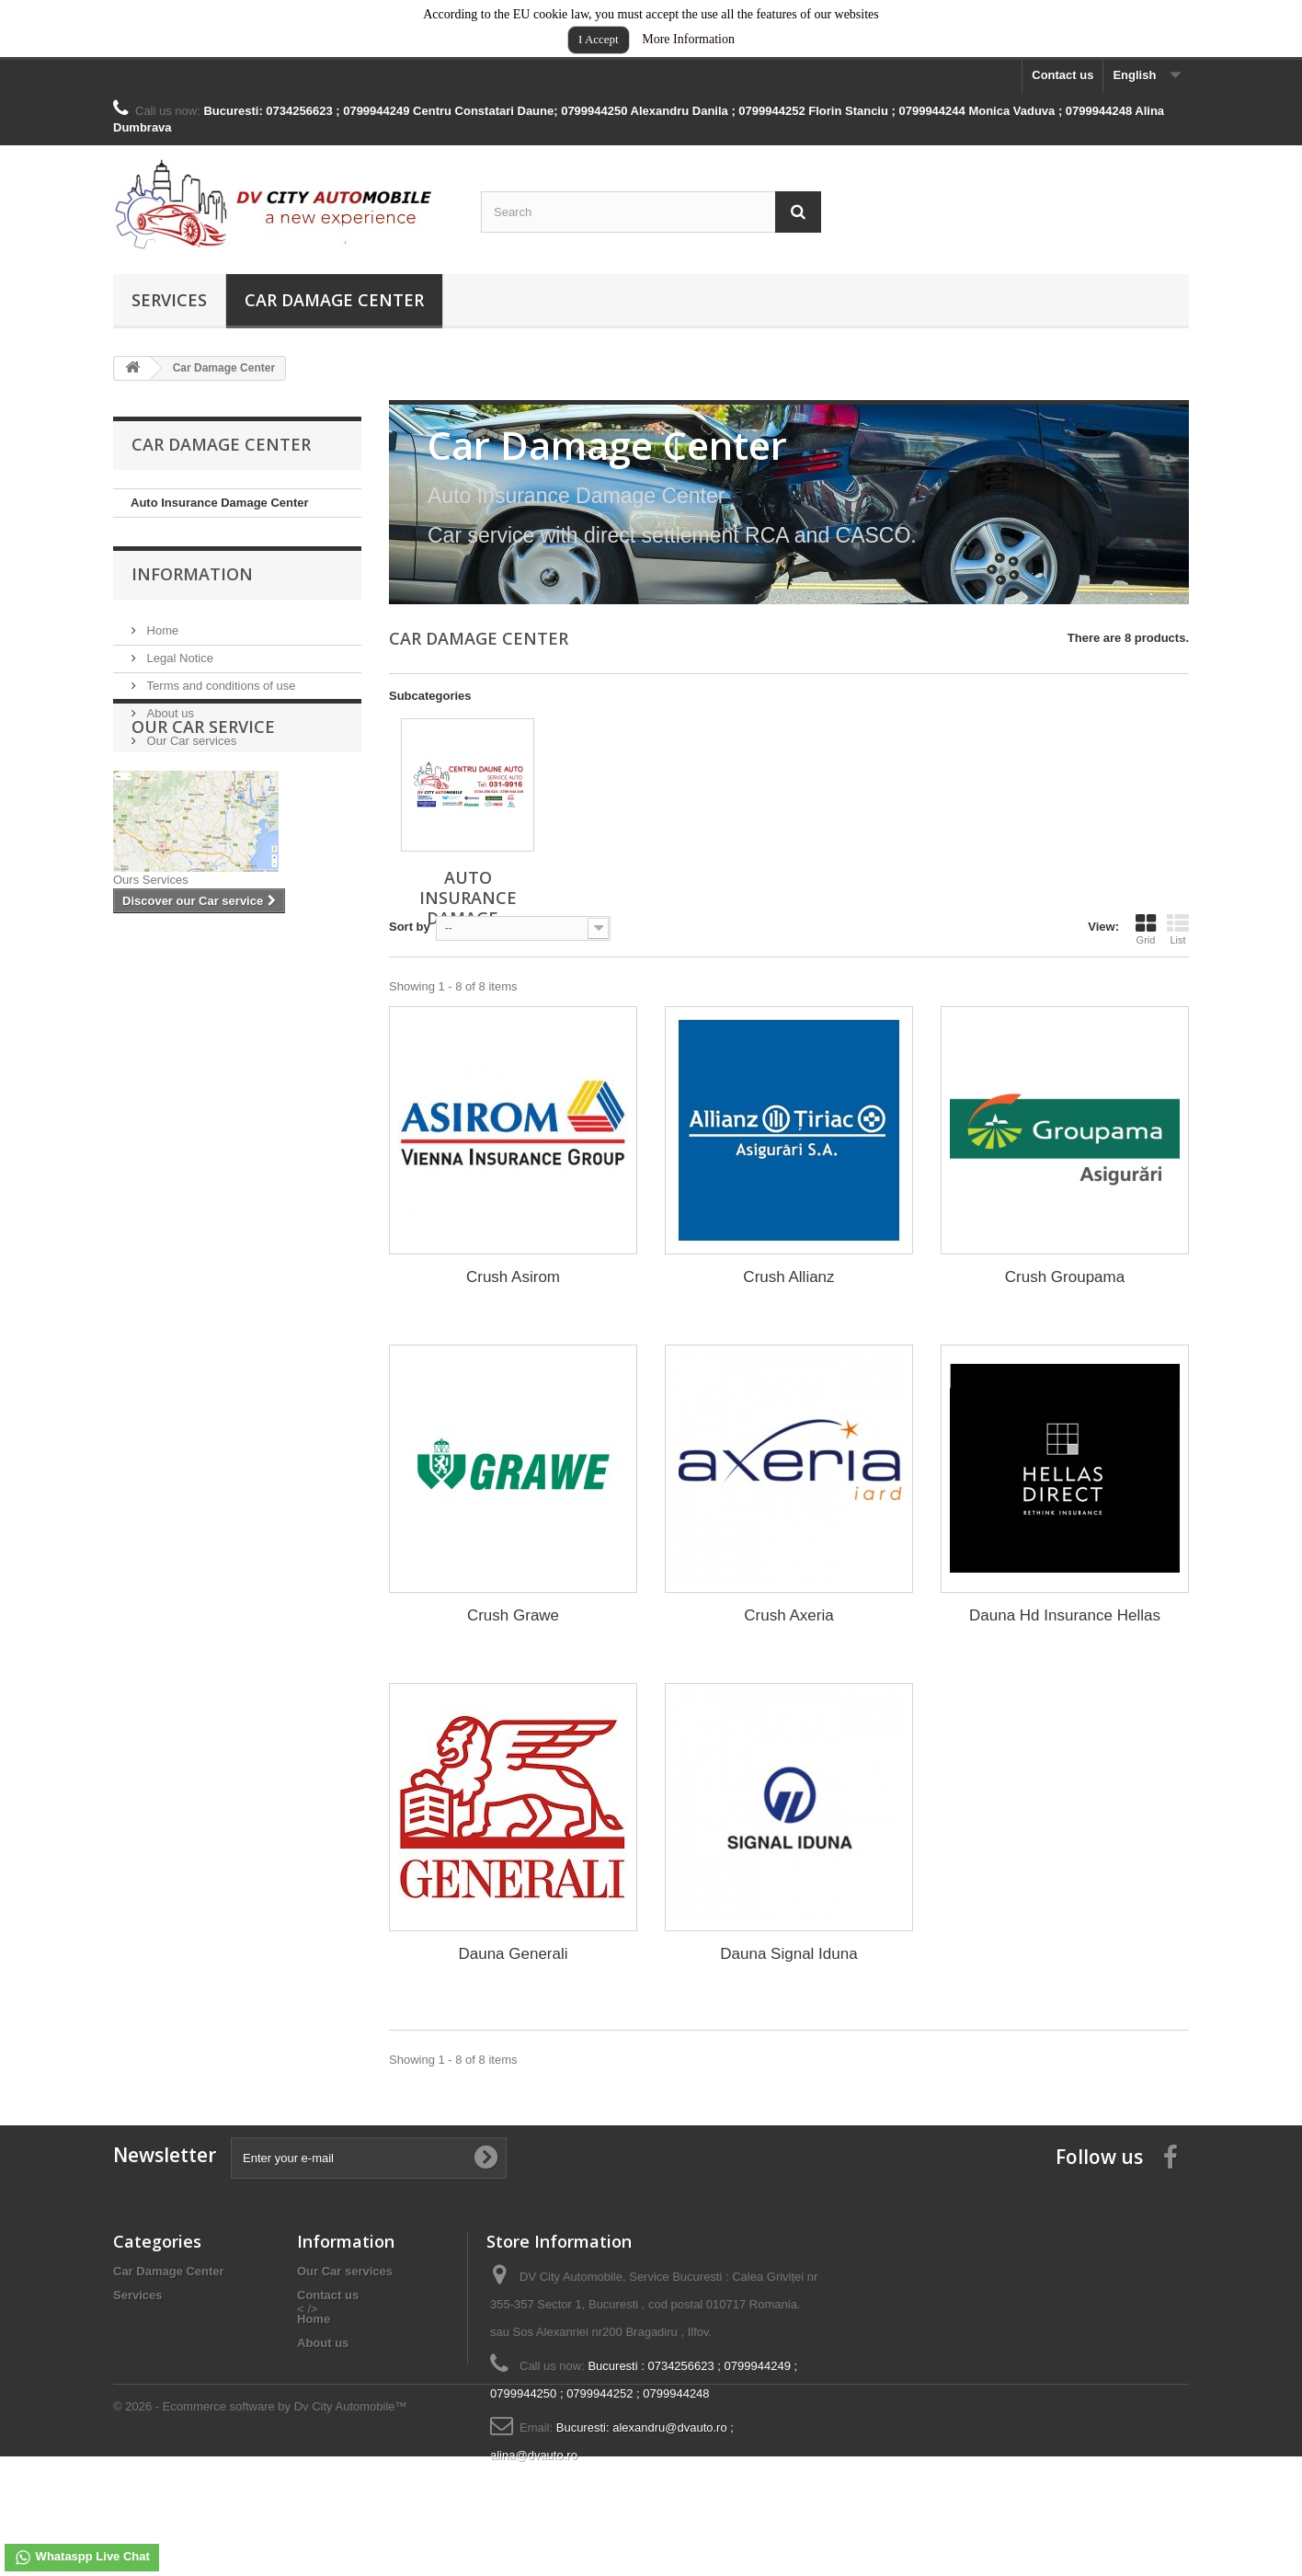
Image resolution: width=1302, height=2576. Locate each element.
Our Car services (189, 749)
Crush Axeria (788, 1615)
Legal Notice (178, 666)
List (1178, 928)
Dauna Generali (512, 1954)
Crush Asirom (513, 1277)
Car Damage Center (334, 300)
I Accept (598, 39)
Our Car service (203, 818)
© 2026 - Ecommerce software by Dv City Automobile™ (260, 2526)
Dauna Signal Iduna (788, 1954)
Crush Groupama (1065, 1277)
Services (169, 300)
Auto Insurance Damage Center (220, 502)
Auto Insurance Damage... (468, 897)
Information (192, 589)
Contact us (1062, 75)
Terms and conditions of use (219, 694)
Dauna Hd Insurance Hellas (1064, 1615)
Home (160, 639)
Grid (1146, 928)
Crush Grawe (513, 1615)
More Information (688, 39)
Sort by (409, 926)
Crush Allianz (788, 1277)
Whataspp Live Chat (82, 2557)
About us (168, 721)
